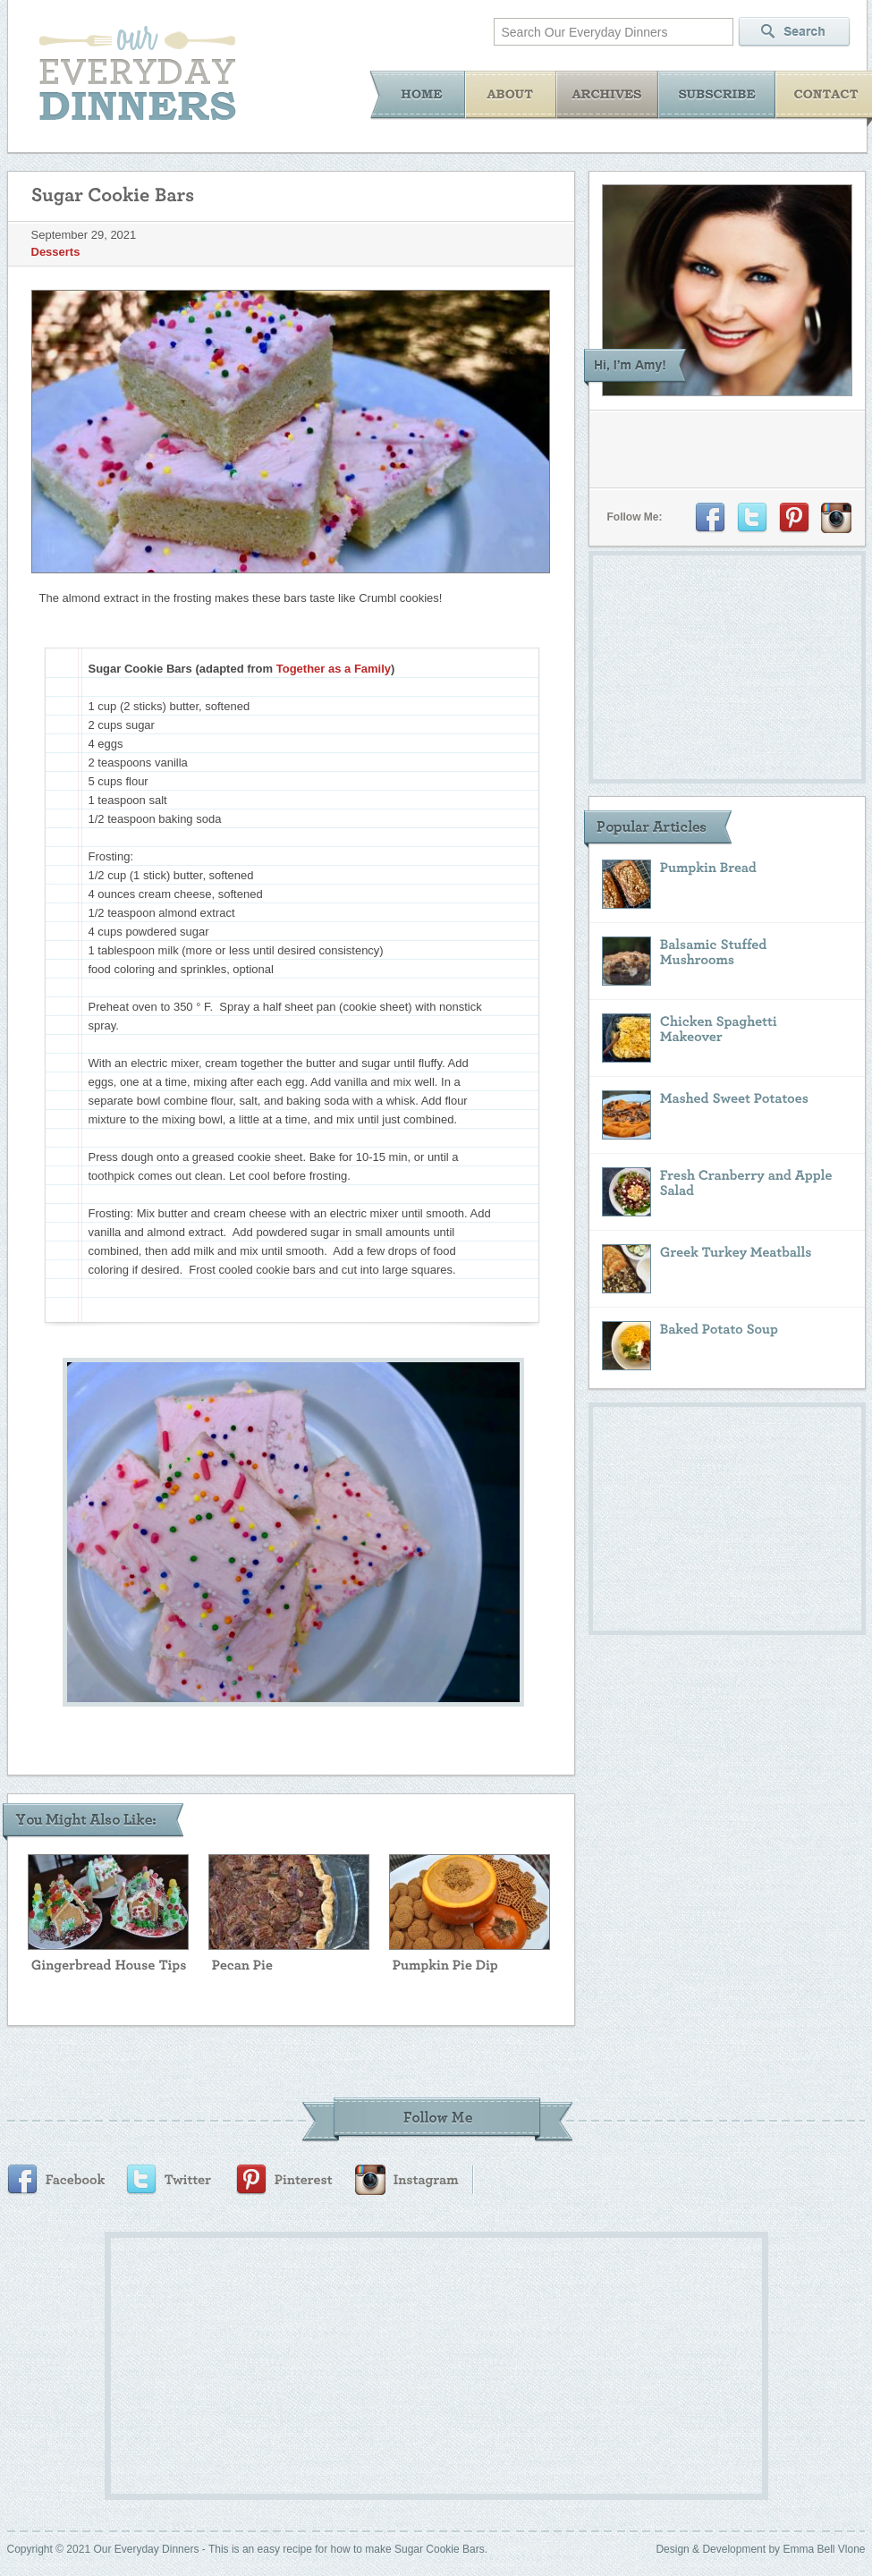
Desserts (55, 251)
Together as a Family (333, 668)
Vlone (852, 2549)
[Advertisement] (402, 2363)
